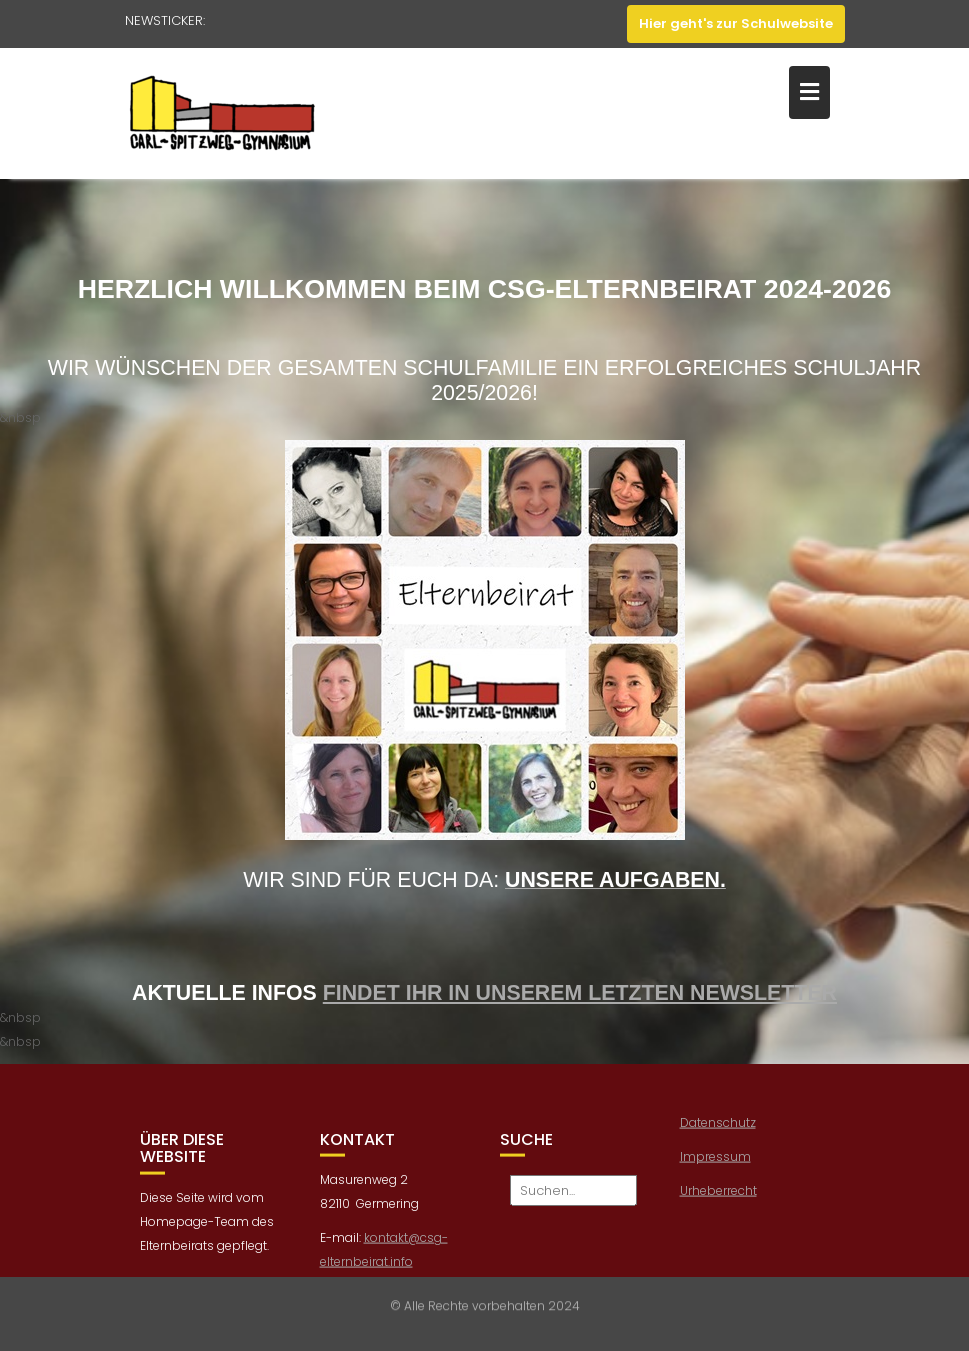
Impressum (715, 1164)
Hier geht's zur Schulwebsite (736, 23)
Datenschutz (718, 1130)
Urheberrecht (718, 1198)
